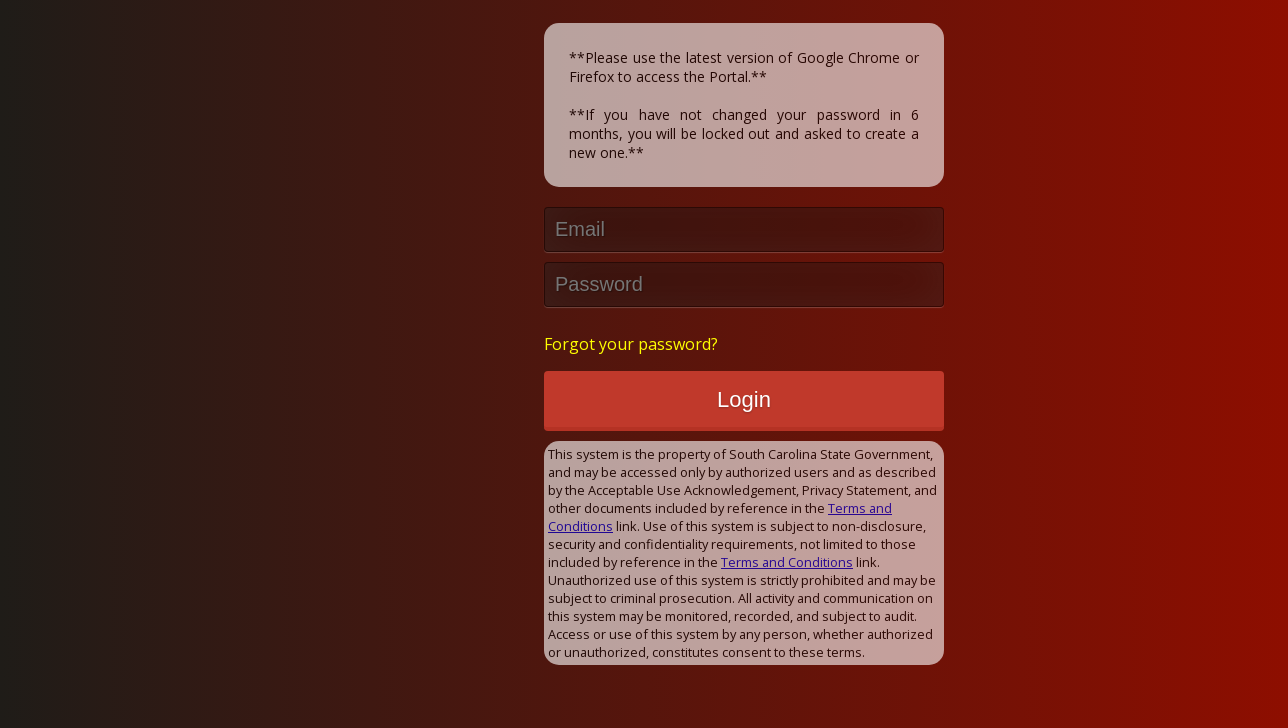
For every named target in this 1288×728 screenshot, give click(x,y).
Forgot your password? (631, 344)
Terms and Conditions (787, 562)
